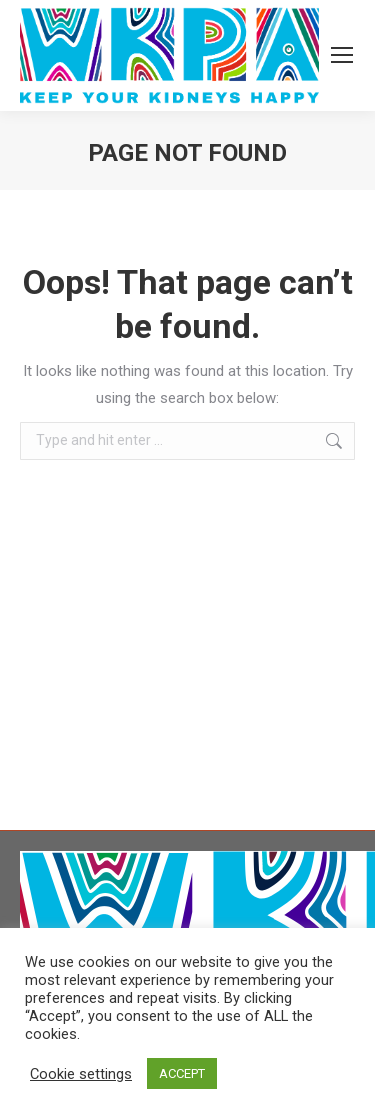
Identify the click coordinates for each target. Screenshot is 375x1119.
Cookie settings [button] (81, 1074)
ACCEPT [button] (182, 1073)
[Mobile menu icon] (342, 55)
